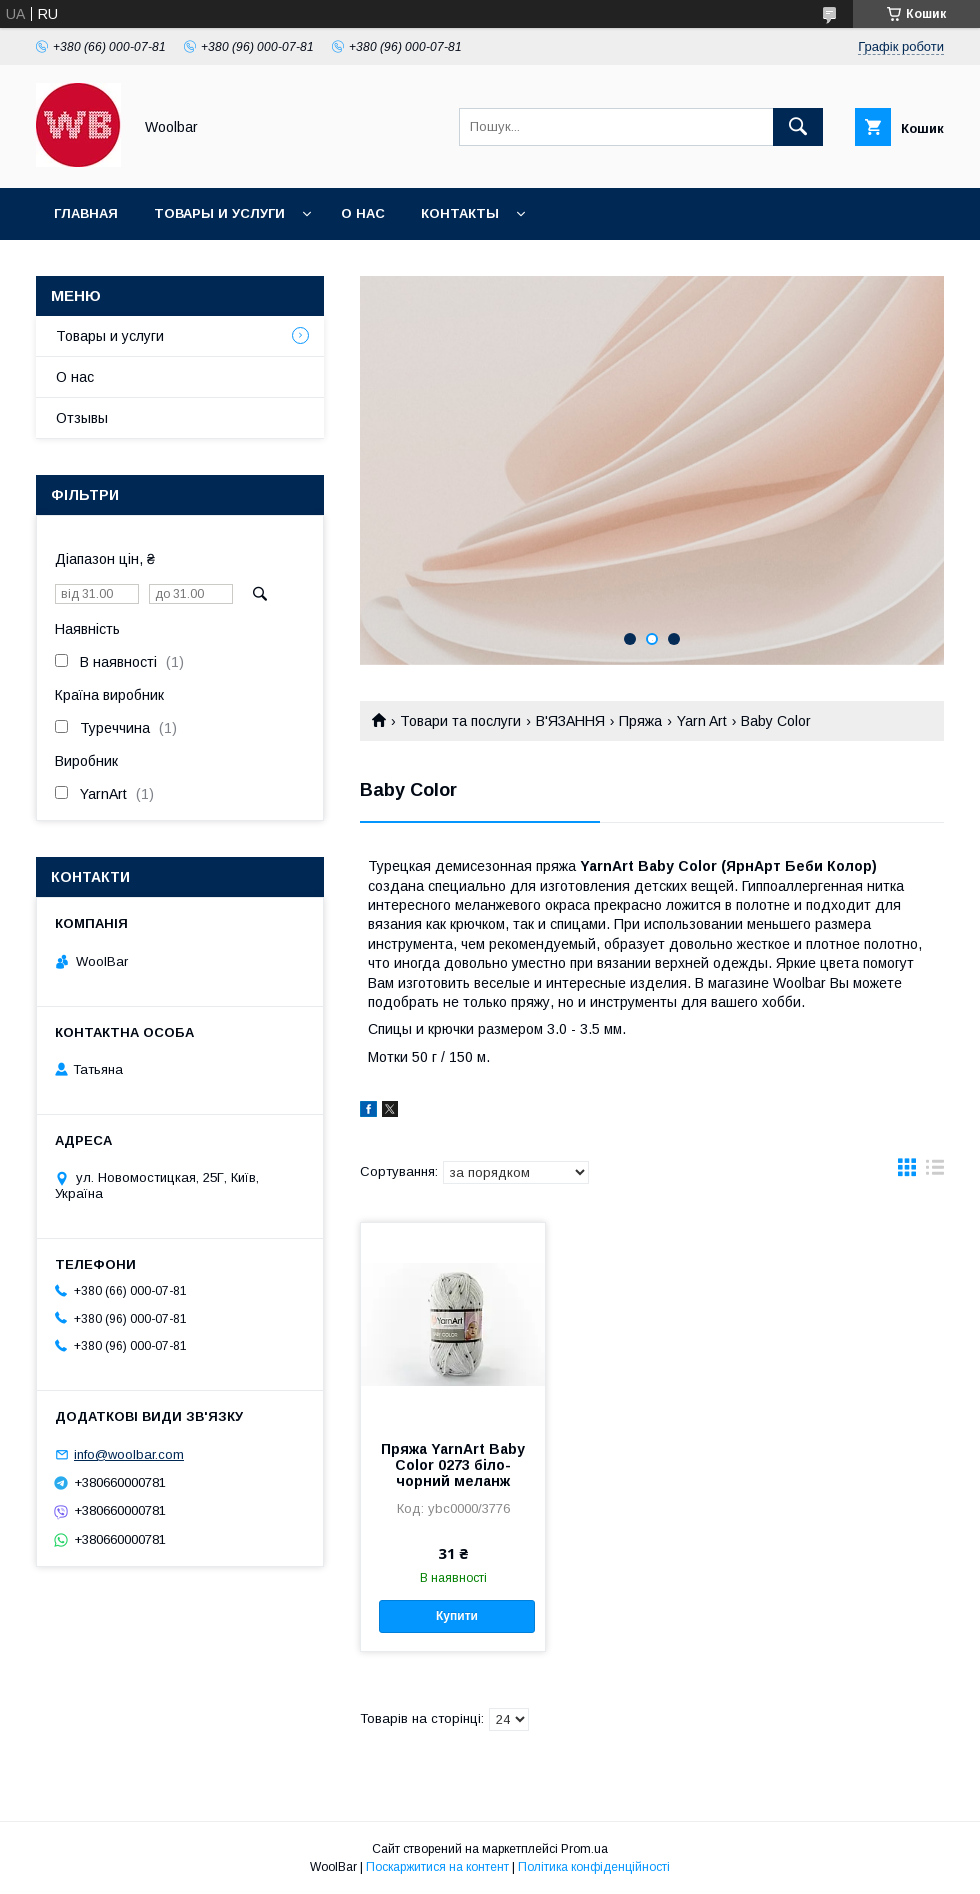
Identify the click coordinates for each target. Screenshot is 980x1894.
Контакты (460, 213)
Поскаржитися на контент (437, 1867)
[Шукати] (798, 127)
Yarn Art (702, 721)
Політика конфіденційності (594, 1867)
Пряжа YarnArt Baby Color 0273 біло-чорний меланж (453, 1465)
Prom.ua (584, 1849)
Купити (457, 1616)
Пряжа (640, 721)
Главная (86, 213)
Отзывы (82, 418)
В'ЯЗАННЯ (570, 721)
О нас (363, 213)
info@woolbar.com (129, 1454)
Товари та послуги (460, 721)
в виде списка (935, 1172)
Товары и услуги (219, 213)
